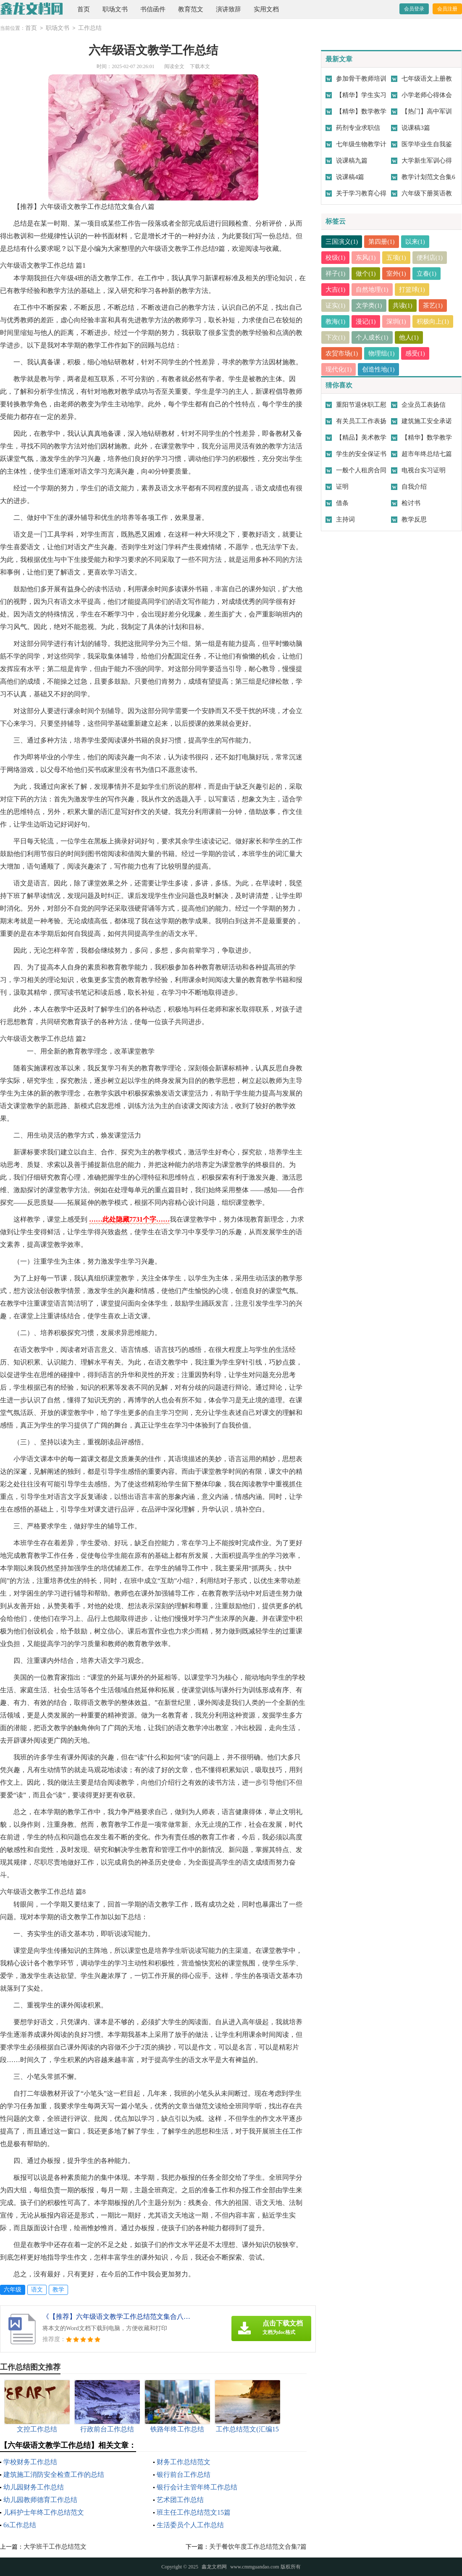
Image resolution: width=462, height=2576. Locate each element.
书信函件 (152, 9)
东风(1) (366, 257)
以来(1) (415, 241)
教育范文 (190, 9)
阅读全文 (174, 66)
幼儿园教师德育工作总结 (40, 2499)
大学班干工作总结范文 (55, 2546)
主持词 (345, 519)
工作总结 (90, 28)
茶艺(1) (433, 305)
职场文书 (115, 9)
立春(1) (427, 273)
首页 (83, 9)
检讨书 (411, 503)
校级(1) (336, 257)
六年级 (12, 2289)
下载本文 (200, 66)
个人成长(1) (372, 337)
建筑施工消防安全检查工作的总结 (53, 2474)
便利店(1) (430, 257)
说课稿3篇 (416, 127)
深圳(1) (396, 321)
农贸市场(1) (342, 353)
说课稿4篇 (350, 177)
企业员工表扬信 (424, 404)
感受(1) (415, 353)
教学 (58, 2289)
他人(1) (409, 337)
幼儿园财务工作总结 (33, 2487)
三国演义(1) (342, 241)
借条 (342, 503)
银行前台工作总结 (183, 2474)
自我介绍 (414, 486)
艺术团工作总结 (180, 2499)
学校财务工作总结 (30, 2461)
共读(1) (403, 305)
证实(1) (336, 305)
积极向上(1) (433, 321)
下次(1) (336, 337)
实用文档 (266, 9)
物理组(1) (382, 353)
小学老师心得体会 (427, 95)
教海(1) (336, 321)
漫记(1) (366, 321)
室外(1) (396, 273)
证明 (342, 486)
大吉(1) (336, 289)
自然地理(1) (372, 289)
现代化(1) (339, 369)
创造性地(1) (378, 369)
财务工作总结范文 (183, 2461)
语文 (37, 2289)
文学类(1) (369, 305)
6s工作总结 (19, 2525)
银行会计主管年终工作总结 (197, 2487)
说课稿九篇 (352, 160)
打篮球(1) (412, 289)
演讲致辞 (228, 9)
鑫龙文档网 (214, 2567)
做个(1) (366, 273)
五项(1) (396, 257)
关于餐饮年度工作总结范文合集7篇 (258, 2546)
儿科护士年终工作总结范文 (43, 2512)
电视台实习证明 (424, 470)
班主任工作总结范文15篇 (194, 2512)
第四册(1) (382, 241)
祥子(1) (336, 273)
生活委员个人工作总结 (190, 2525)
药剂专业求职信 (358, 127)
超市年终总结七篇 (427, 453)
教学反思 (414, 519)
